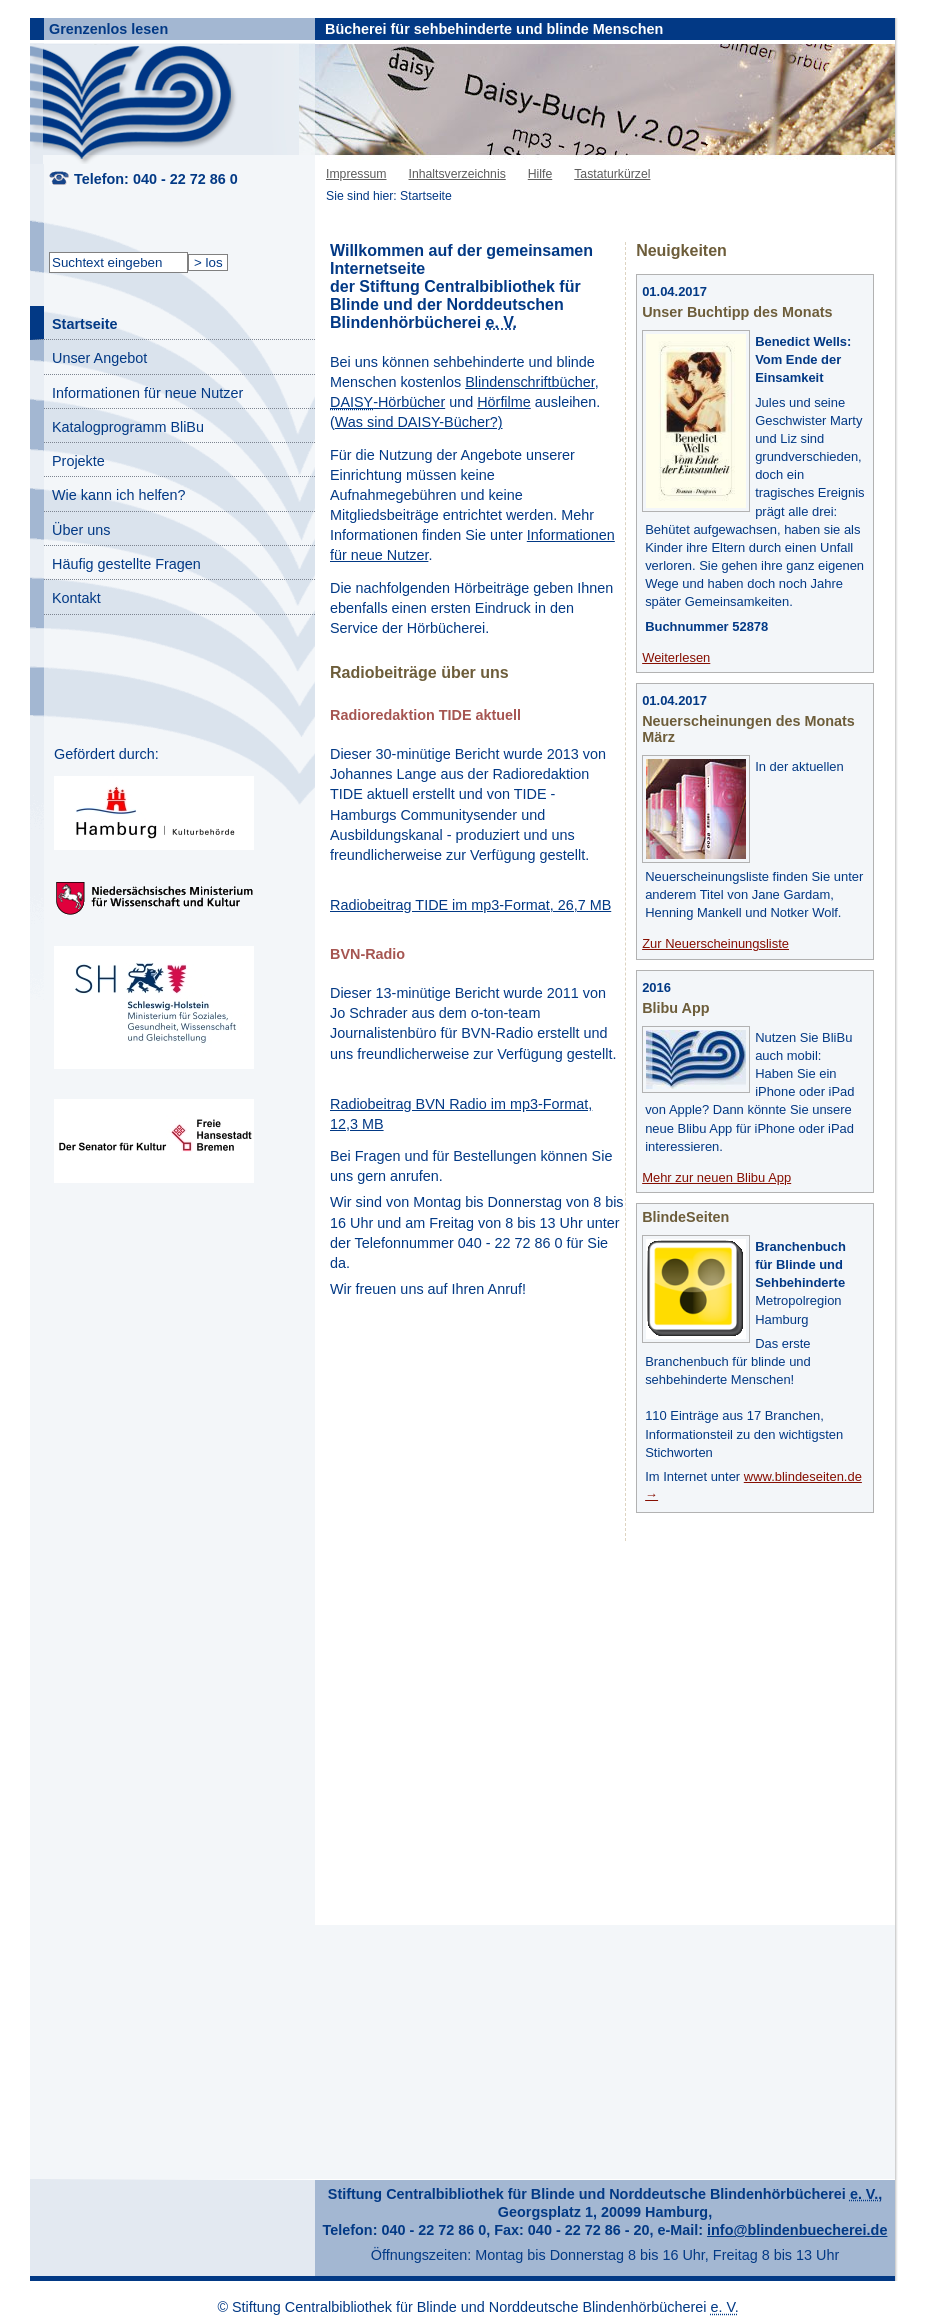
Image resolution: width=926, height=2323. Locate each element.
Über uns (81, 530)
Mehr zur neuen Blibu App (716, 1177)
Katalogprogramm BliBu (128, 427)
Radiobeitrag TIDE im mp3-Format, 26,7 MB (470, 905)
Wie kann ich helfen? (119, 495)
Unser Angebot (99, 358)
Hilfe (540, 174)
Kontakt (76, 598)
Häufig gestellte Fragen (126, 564)
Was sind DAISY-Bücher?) (419, 422)
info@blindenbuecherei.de (797, 2230)
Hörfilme (504, 402)
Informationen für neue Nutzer (147, 393)
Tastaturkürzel (612, 174)
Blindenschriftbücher (530, 382)
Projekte (78, 461)
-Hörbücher (387, 402)
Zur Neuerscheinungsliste (715, 943)
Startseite (85, 324)
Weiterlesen (676, 657)
